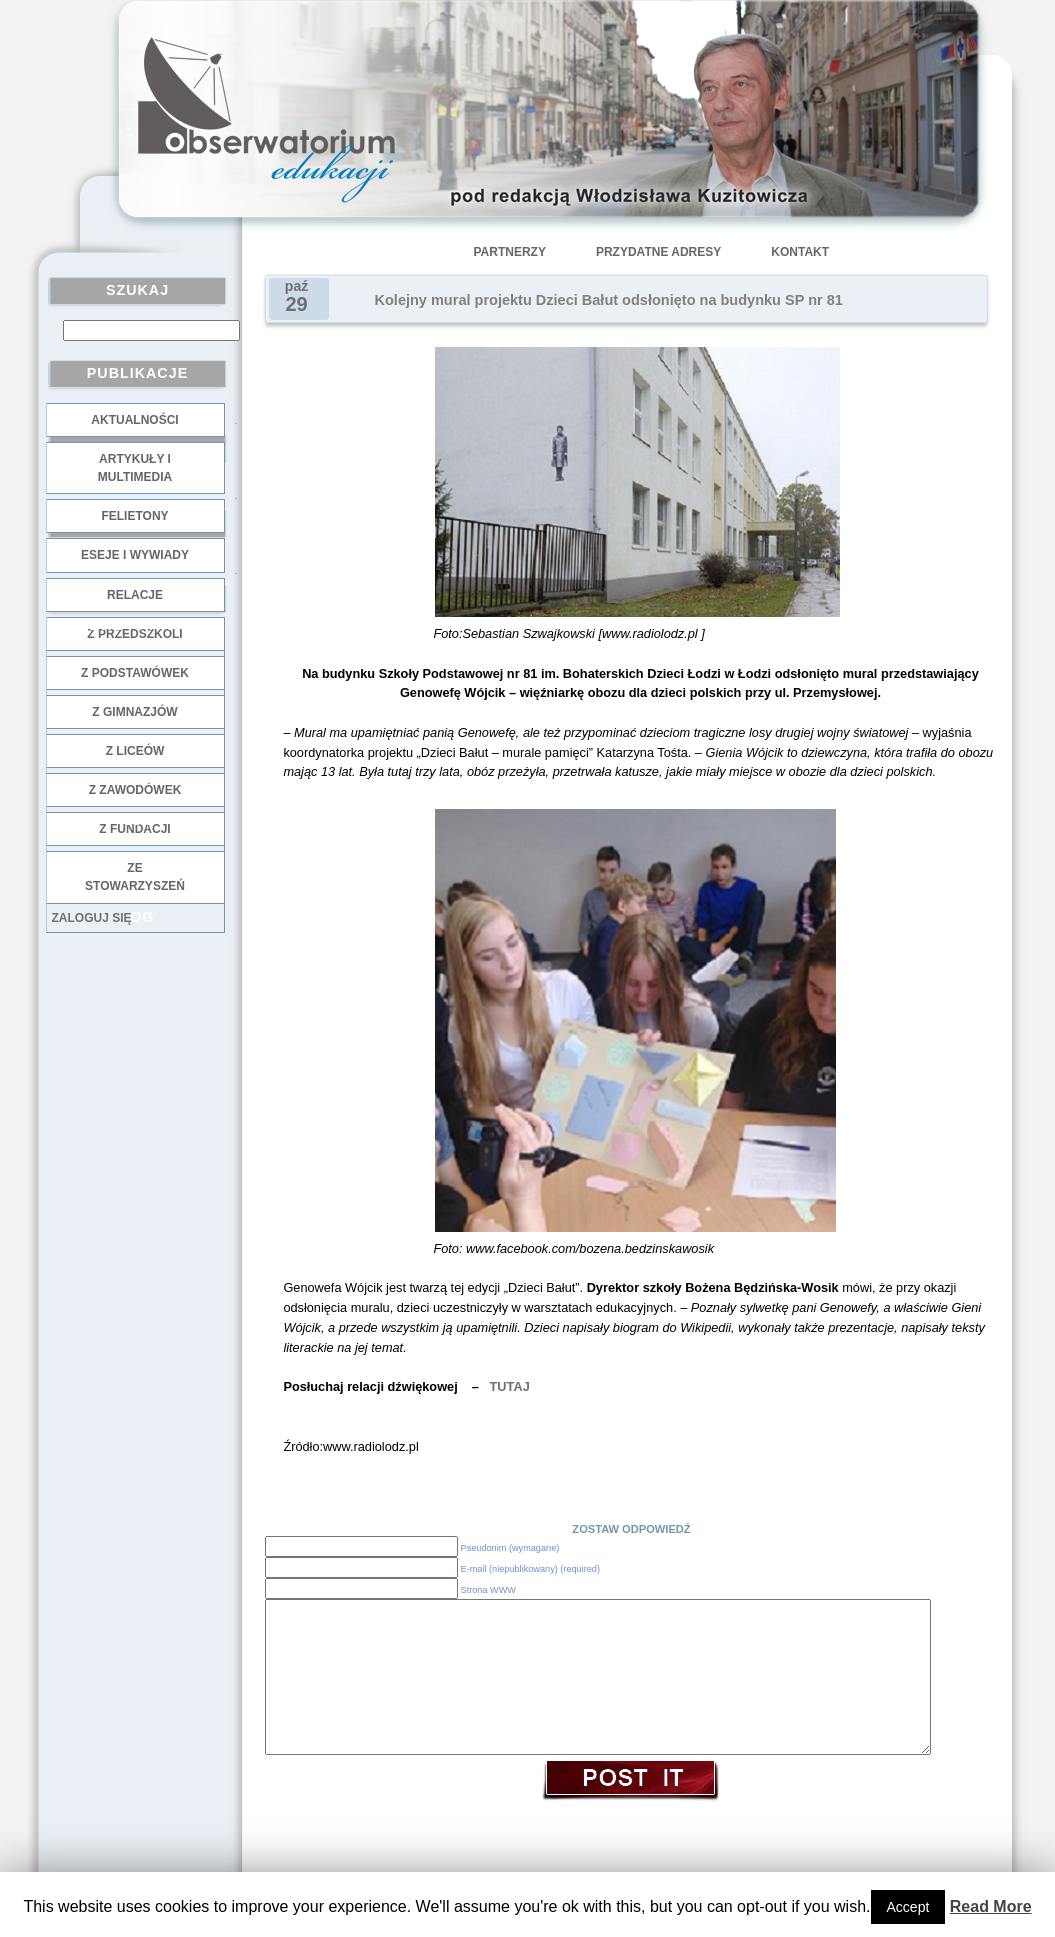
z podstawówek (135, 673)
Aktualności (134, 420)
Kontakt (800, 252)
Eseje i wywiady (135, 555)
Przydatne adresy (658, 252)
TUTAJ (506, 1386)
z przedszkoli (134, 634)
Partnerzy (510, 252)
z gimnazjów (134, 712)
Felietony (134, 516)
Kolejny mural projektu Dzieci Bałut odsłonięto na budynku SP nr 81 (609, 300)
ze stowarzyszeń (135, 877)
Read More (991, 1906)
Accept (908, 1907)
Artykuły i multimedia (135, 468)
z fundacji (134, 829)
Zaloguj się (92, 918)
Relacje (135, 595)
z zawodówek (135, 790)
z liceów (135, 751)
